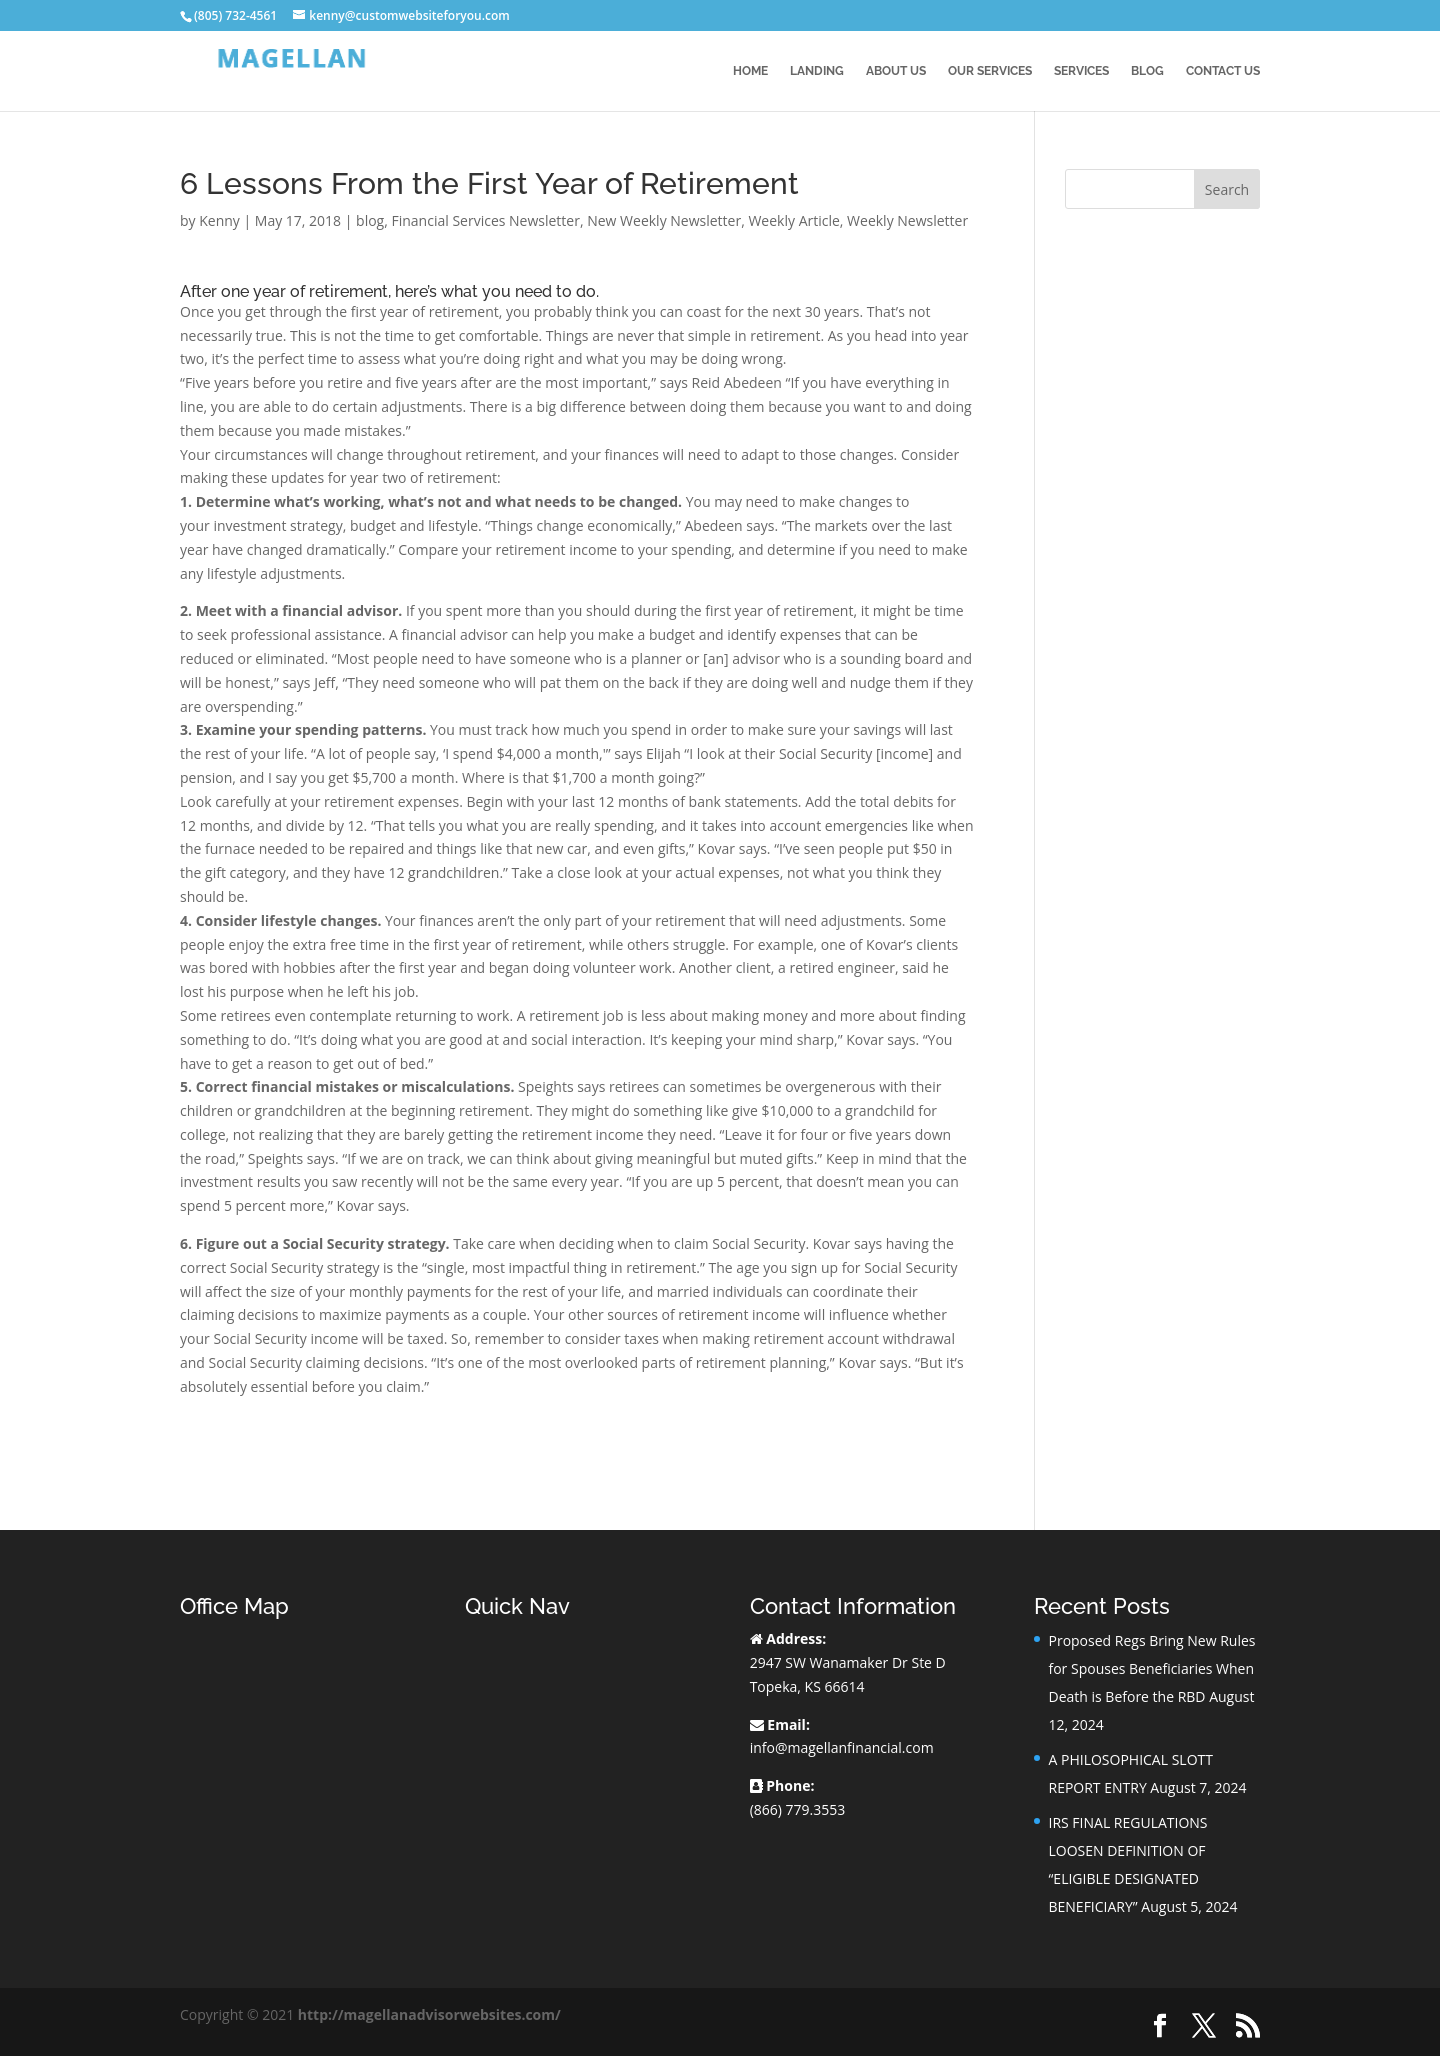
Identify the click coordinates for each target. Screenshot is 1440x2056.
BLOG (1147, 71)
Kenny (219, 220)
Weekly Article (793, 220)
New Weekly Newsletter (664, 220)
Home (750, 71)
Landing (817, 71)
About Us (896, 71)
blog (370, 220)
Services (1081, 71)
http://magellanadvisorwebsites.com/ (429, 2014)
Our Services (990, 71)
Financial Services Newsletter (485, 220)
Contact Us (1223, 71)
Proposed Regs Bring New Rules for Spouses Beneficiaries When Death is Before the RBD (1151, 1668)
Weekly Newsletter (907, 220)
